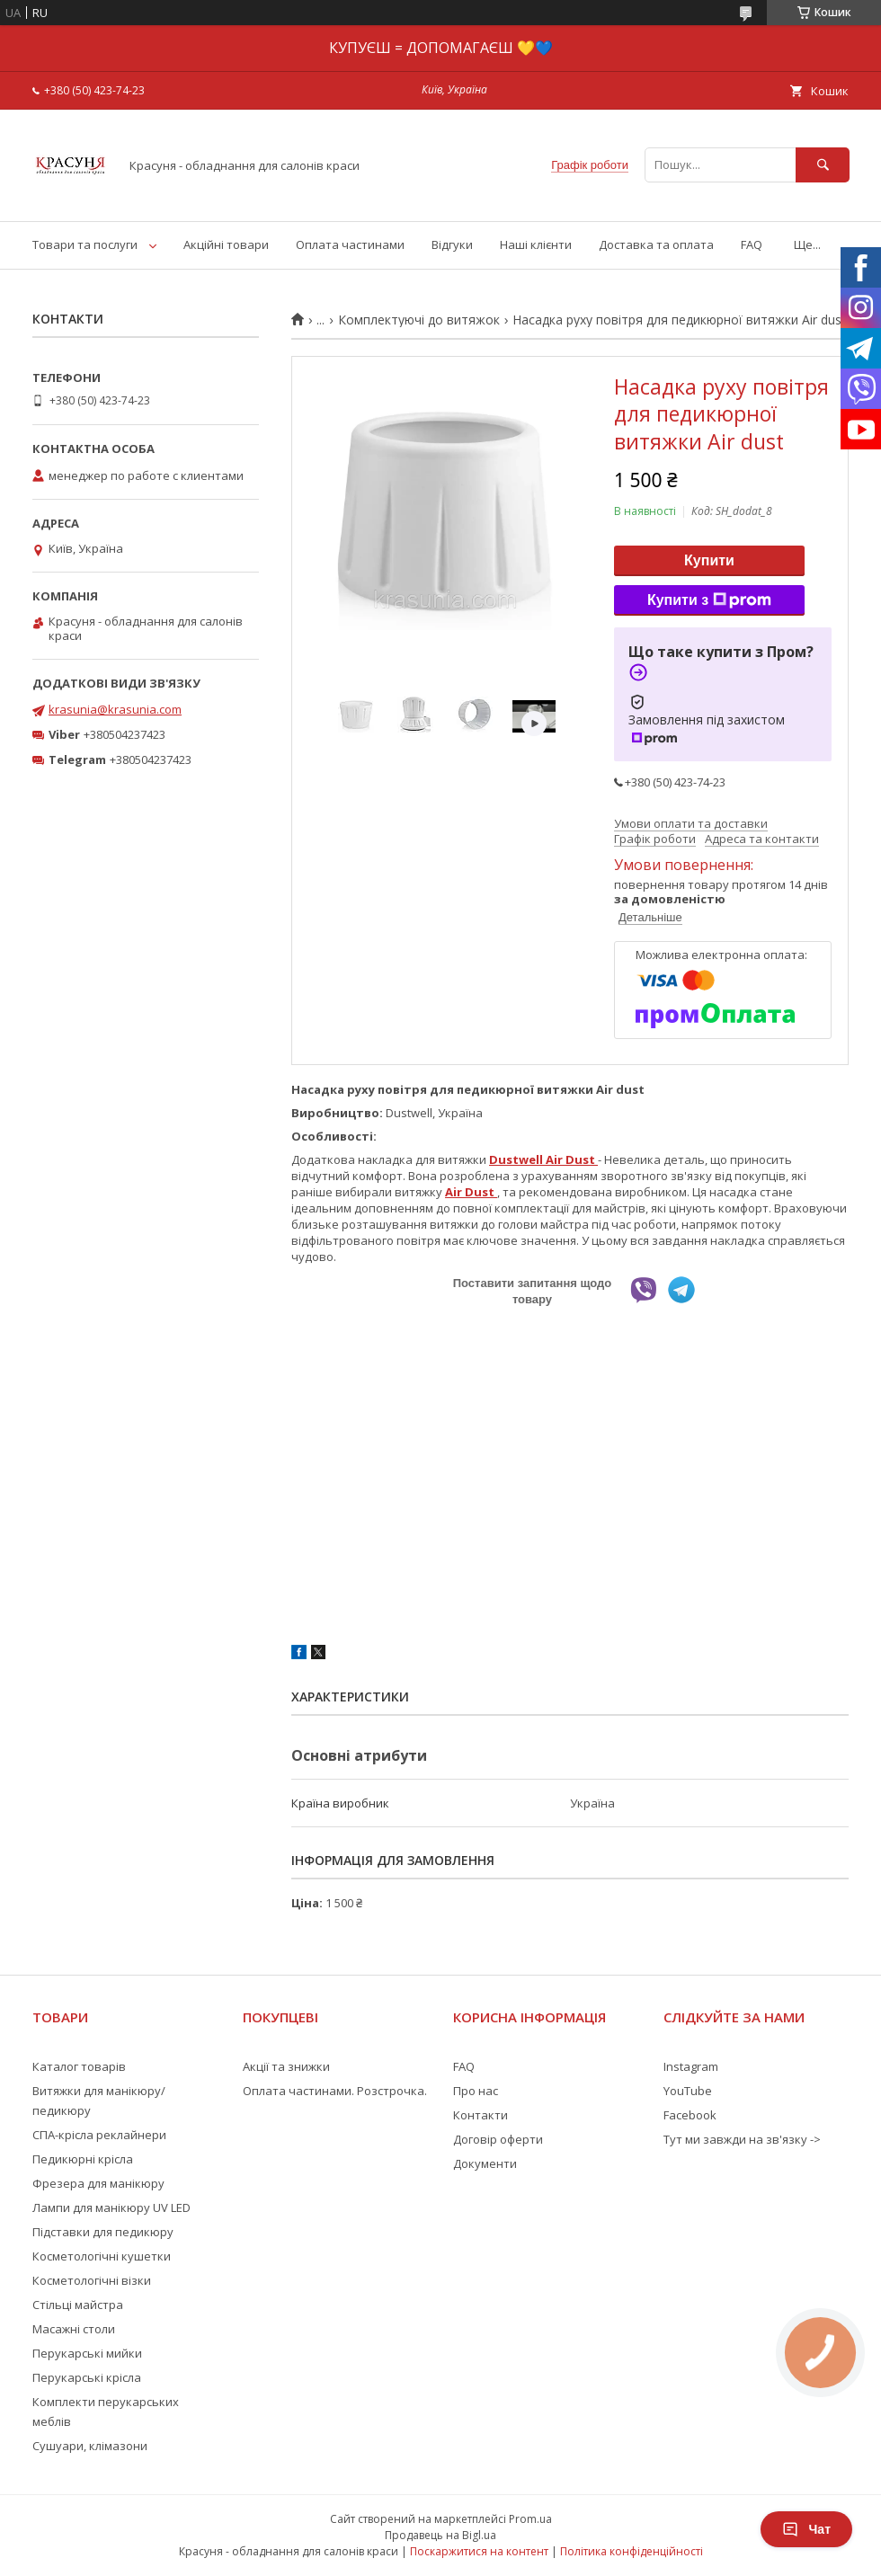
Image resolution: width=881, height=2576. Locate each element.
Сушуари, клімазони (89, 2446)
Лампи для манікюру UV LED (111, 2207)
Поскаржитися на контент (479, 2551)
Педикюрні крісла (82, 2159)
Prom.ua (530, 2519)
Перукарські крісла (86, 2377)
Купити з (709, 600)
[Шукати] (823, 164)
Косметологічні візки (91, 2280)
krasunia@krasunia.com (115, 709)
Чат (806, 2529)
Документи (485, 2163)
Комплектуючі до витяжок (419, 320)
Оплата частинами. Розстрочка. (335, 2091)
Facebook (689, 2115)
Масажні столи (73, 2329)
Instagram (690, 2066)
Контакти (480, 2115)
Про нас (475, 2091)
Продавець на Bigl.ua (440, 2535)
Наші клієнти (536, 244)
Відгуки (452, 244)
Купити (709, 560)
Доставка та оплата (656, 244)
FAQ (751, 244)
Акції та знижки (286, 2066)
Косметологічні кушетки (101, 2256)
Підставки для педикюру (103, 2232)
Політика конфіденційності (631, 2551)
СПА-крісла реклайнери (99, 2135)
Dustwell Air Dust (543, 1159)
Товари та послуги (85, 244)
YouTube (687, 2091)
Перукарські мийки (87, 2353)
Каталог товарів (79, 2066)
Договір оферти (498, 2139)
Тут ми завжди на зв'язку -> (742, 2139)
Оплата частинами (350, 244)
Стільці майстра (77, 2304)
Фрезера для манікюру (98, 2183)
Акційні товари (226, 244)
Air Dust (471, 1192)
